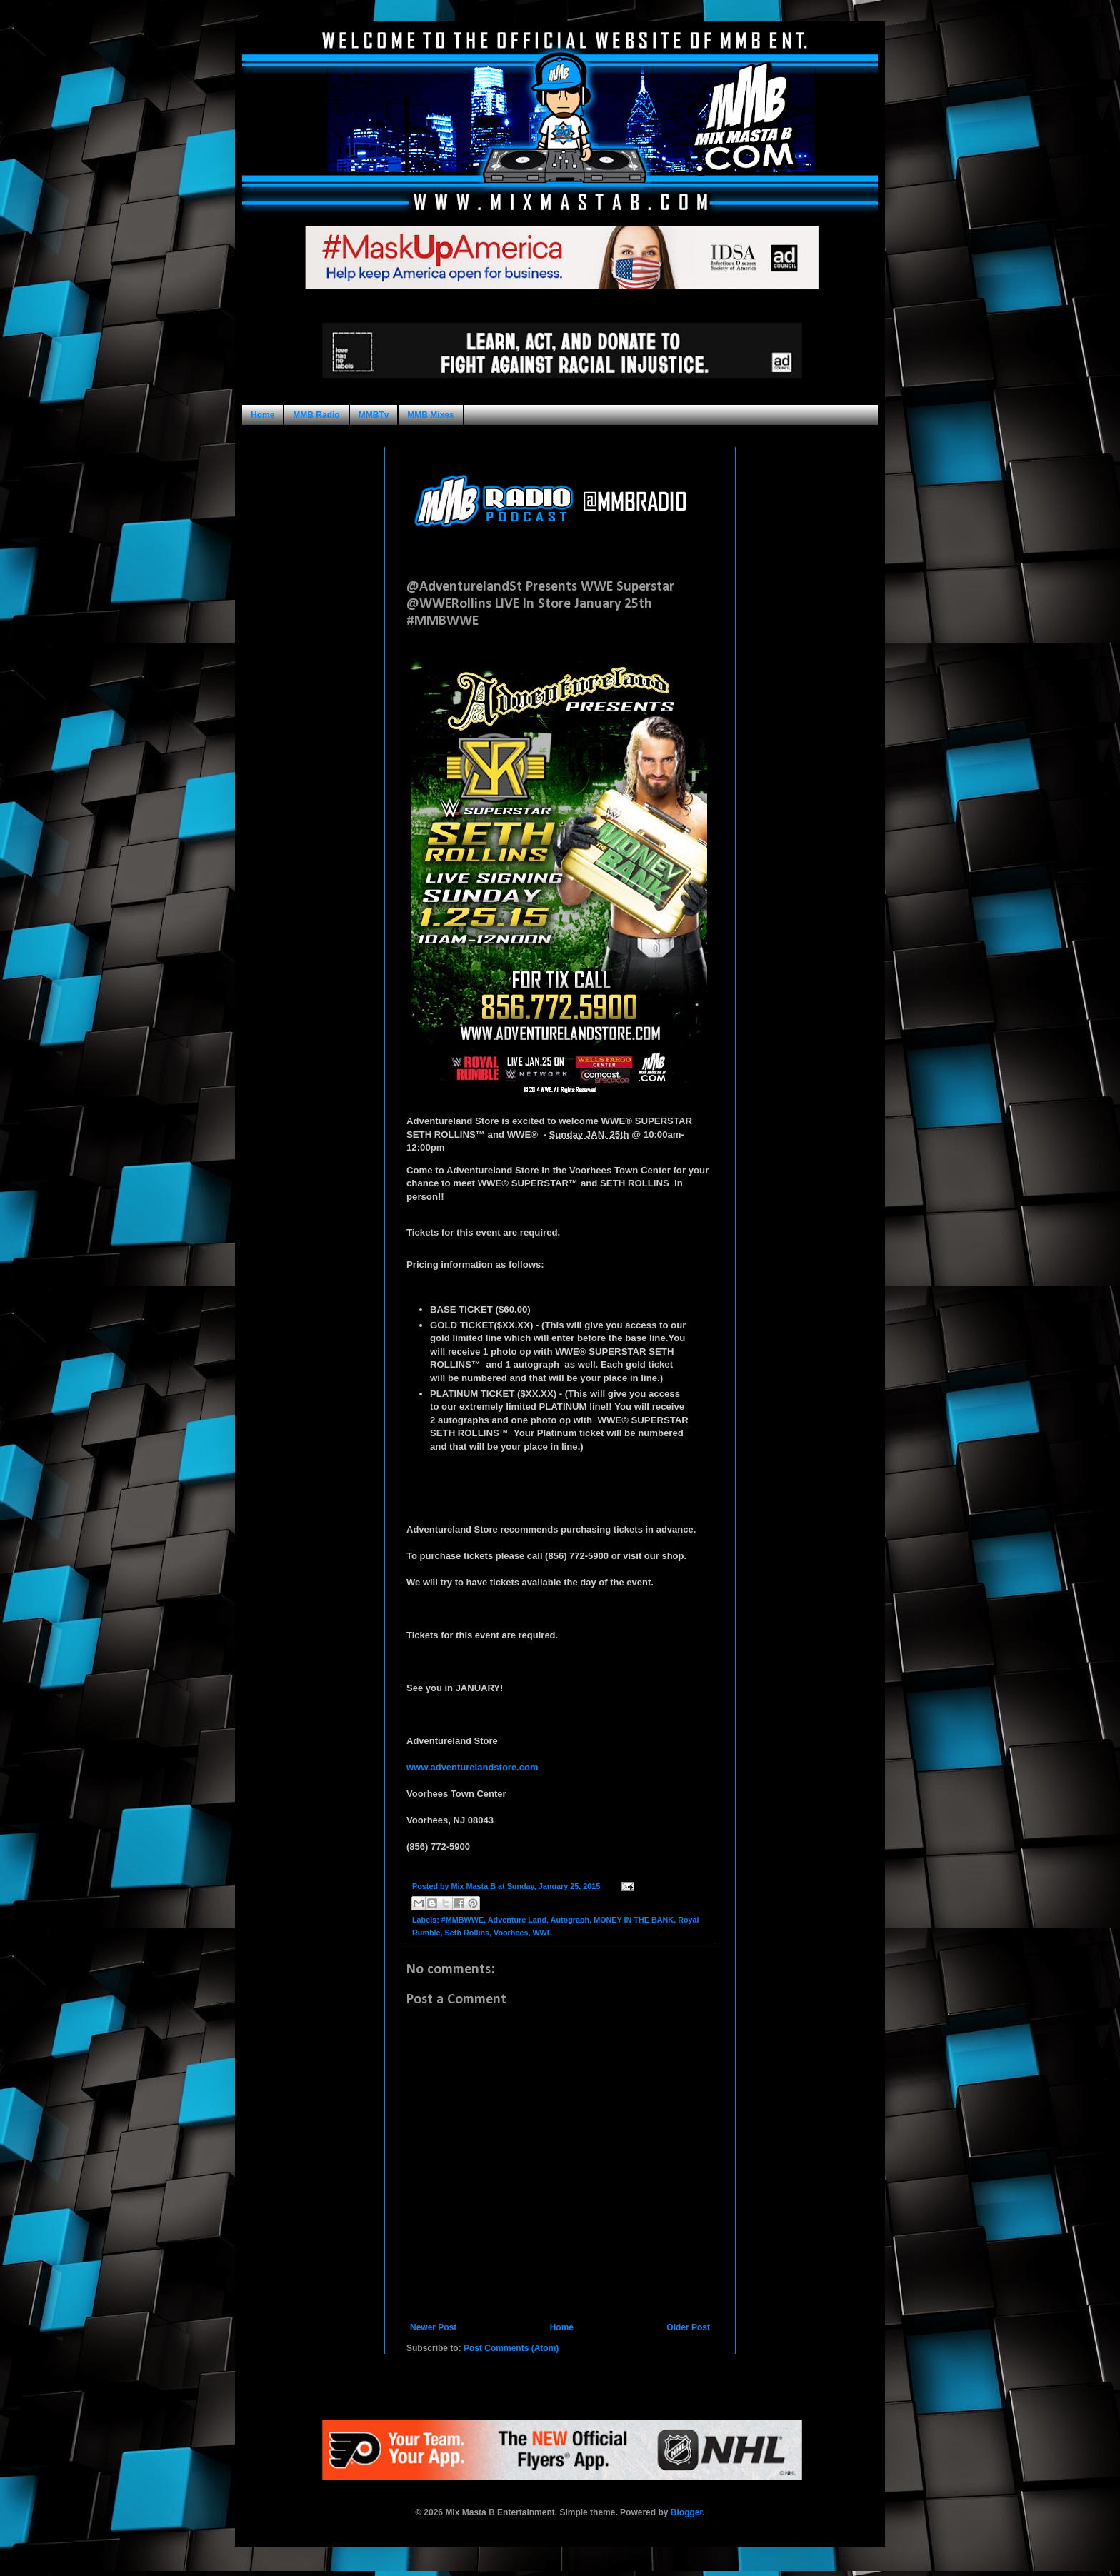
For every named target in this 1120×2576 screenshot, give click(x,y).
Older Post (688, 2327)
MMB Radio (316, 415)
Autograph (570, 1919)
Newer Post (433, 2327)
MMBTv (374, 415)
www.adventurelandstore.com (472, 1767)
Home (262, 415)
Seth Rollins (467, 1932)
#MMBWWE (462, 1919)
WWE (542, 1932)
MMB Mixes (430, 415)
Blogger (687, 2512)
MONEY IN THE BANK (634, 1919)
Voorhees (511, 1932)
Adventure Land (517, 1919)
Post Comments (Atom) (511, 2348)
